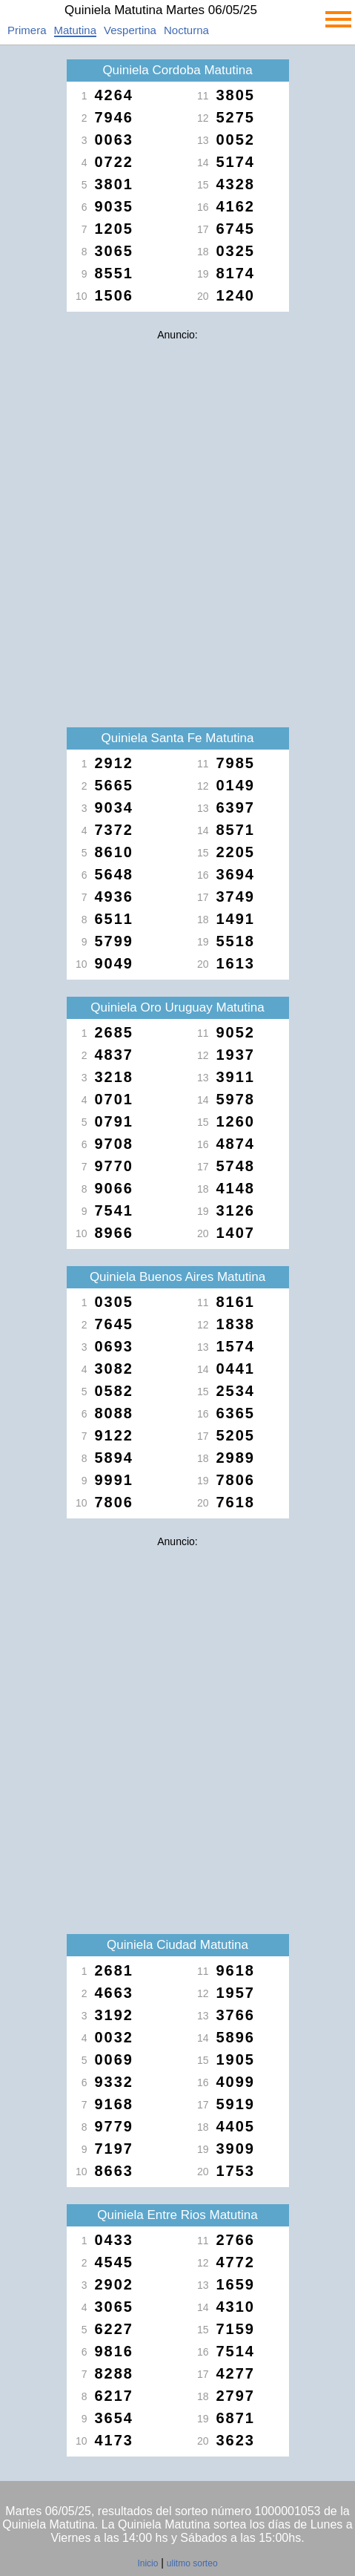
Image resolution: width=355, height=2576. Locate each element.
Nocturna (186, 30)
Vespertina (130, 30)
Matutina (75, 30)
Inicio (147, 2563)
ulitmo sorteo (192, 2563)
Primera (27, 30)
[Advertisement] (177, 525)
